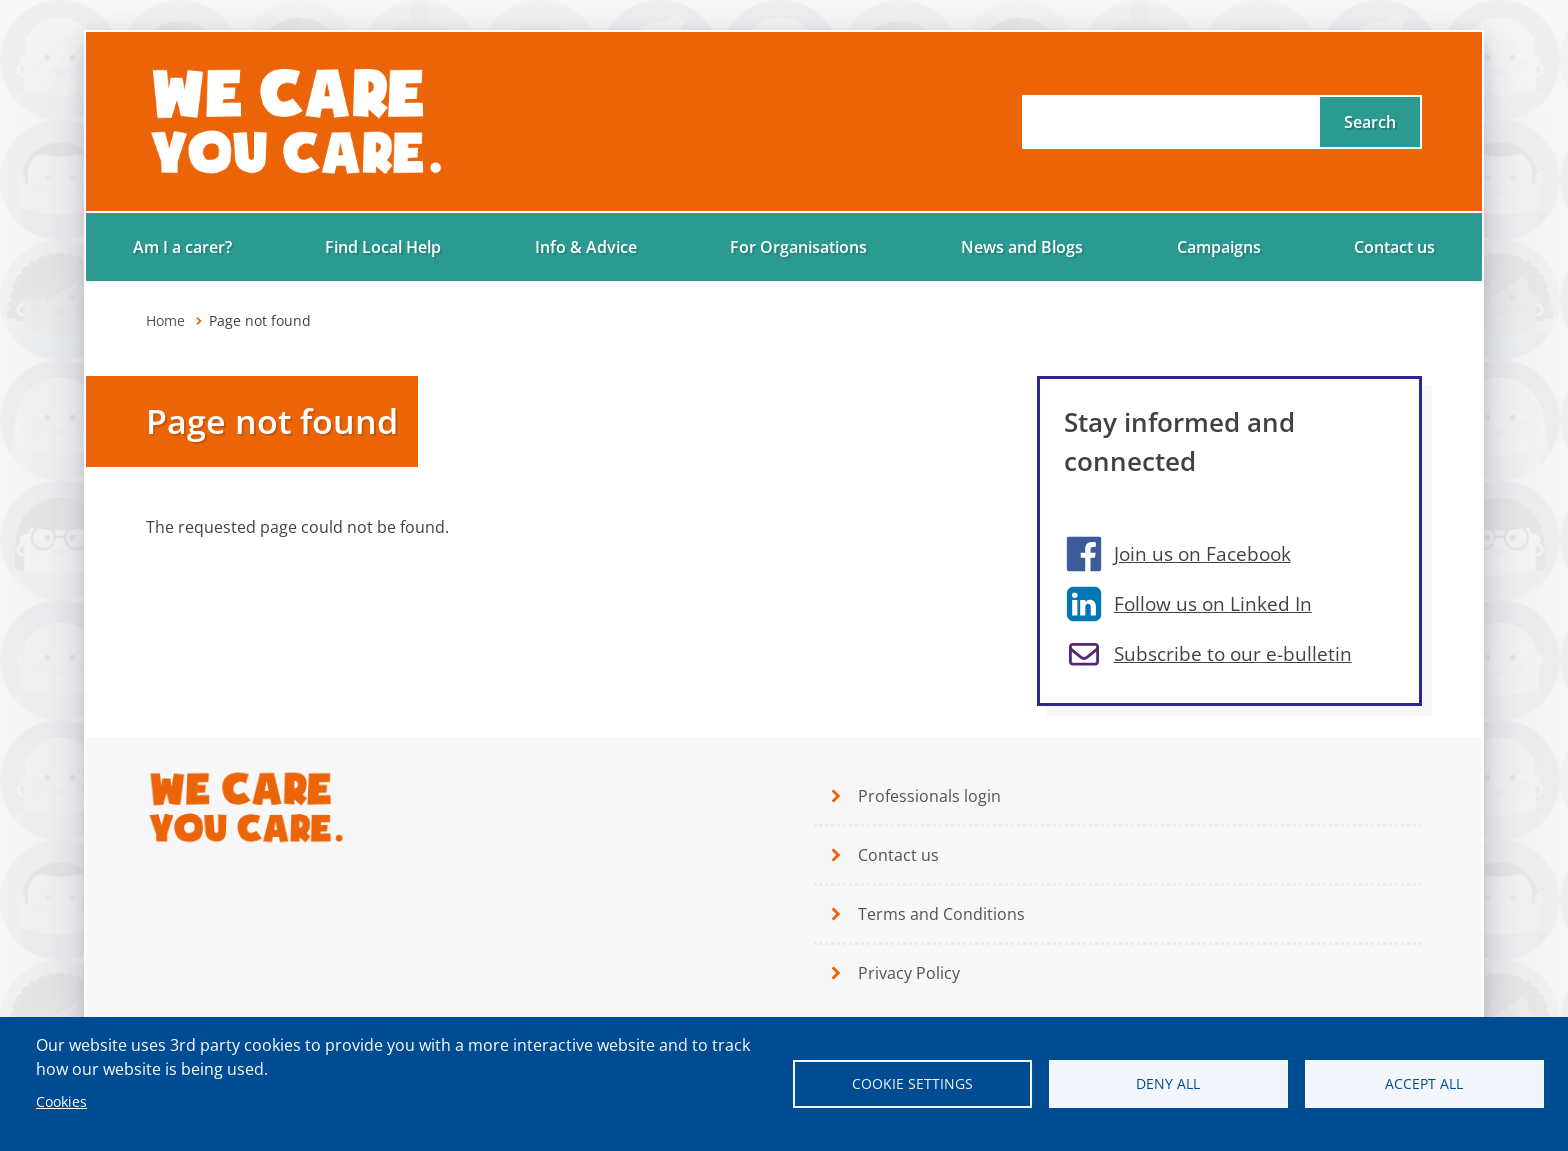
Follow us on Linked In (1213, 603)
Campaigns (1219, 247)
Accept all (1424, 1083)
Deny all (1168, 1083)
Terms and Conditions (941, 914)
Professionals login (929, 796)
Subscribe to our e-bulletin (1233, 653)
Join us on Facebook (1202, 553)
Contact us (1394, 247)
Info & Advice (586, 247)
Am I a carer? (182, 247)
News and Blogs (1022, 247)
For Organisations (798, 247)
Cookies (61, 1101)
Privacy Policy (909, 973)
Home (165, 320)
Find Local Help (383, 247)
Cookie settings (912, 1083)
